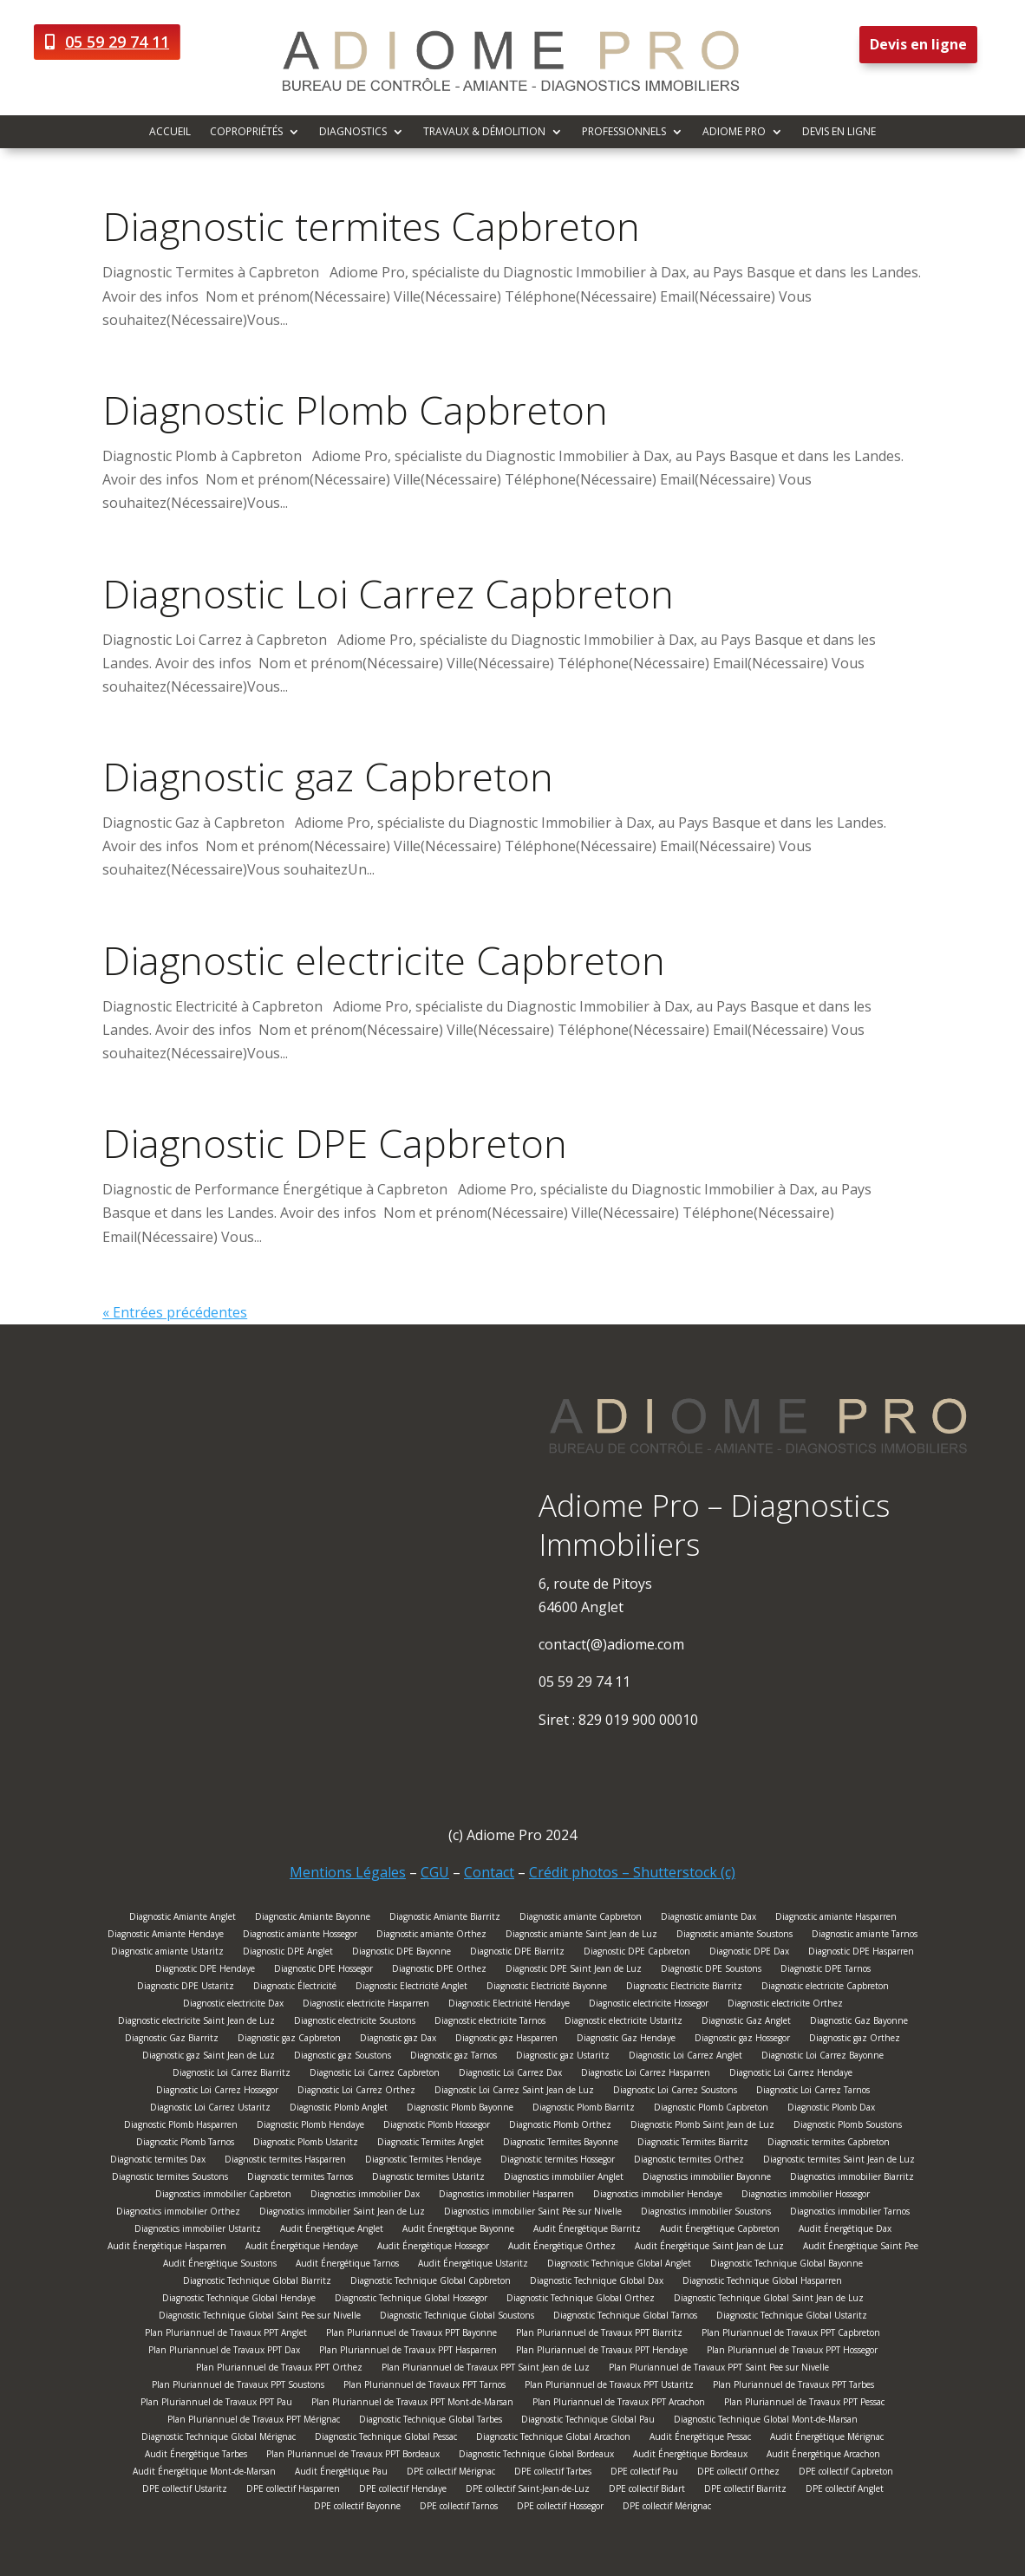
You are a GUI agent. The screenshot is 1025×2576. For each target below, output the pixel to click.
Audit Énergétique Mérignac (827, 2439)
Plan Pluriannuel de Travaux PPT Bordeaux (353, 2456)
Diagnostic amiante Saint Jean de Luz (581, 1936)
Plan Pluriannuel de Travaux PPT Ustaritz (609, 2387)
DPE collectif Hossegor (560, 2508)
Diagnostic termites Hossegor (557, 2161)
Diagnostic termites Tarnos (300, 2178)
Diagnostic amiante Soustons (734, 1936)
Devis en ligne (918, 44)
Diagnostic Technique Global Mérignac (218, 2439)
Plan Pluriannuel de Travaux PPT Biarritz (599, 2335)
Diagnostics (353, 132)
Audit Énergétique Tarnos (347, 2265)
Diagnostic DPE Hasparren (861, 1953)
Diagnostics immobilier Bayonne (707, 2178)
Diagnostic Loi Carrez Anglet (685, 2057)
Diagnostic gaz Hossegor (742, 2040)
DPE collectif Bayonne (357, 2508)
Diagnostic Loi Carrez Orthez (356, 2092)
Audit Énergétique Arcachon (823, 2456)
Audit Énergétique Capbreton (720, 2230)
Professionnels (624, 132)
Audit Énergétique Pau (341, 2473)
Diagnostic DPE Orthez (439, 1970)
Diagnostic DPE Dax (749, 1953)
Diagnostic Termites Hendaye (423, 2161)
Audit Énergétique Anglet (331, 2230)
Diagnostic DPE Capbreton (334, 1142)
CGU (435, 1872)
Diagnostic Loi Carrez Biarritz (232, 2074)
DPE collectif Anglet (845, 2491)
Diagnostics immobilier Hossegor (805, 2196)
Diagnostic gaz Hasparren (506, 2040)
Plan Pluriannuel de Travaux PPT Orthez (279, 2369)
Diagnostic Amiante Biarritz (444, 1918)
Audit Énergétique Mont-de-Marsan (204, 2473)
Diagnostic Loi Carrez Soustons (675, 2092)
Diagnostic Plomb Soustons (847, 2126)
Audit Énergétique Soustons (220, 2265)
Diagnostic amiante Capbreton (580, 1918)
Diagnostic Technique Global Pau (588, 2421)
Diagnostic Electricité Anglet (411, 1988)
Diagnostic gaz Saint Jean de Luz (208, 2057)
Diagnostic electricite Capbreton (383, 959)
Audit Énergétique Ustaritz (473, 2265)
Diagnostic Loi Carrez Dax (510, 2074)
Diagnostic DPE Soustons (711, 1970)
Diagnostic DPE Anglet (288, 1953)
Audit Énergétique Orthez (562, 2248)
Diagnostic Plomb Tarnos (185, 2144)
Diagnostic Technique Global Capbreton (430, 2283)
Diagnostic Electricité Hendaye (509, 2005)
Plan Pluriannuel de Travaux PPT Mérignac (253, 2421)
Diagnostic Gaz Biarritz (172, 2040)
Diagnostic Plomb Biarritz (583, 2109)
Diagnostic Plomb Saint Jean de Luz (702, 2126)
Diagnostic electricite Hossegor (648, 2005)
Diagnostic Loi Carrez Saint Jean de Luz (514, 2092)
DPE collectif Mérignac (451, 2473)
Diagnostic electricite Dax (233, 2005)
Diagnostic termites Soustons (170, 2178)
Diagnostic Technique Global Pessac (386, 2439)
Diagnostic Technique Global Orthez (580, 2300)
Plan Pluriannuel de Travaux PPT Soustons (238, 2387)
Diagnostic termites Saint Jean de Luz (839, 2161)
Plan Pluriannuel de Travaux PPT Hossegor (792, 2352)
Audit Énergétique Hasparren (167, 2248)
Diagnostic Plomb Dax (831, 2109)
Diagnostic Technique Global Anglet (619, 2265)
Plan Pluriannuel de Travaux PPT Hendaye (602, 2352)
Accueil (170, 132)
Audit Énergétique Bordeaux (690, 2456)
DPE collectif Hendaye (403, 2491)
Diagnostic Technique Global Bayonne (786, 2265)
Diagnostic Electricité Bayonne (546, 1988)
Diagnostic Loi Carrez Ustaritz (210, 2109)
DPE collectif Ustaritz (184, 2491)
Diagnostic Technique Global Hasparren (762, 2283)
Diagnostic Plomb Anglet (339, 2109)
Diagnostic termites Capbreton (371, 225)
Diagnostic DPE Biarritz (517, 1953)
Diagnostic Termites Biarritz (692, 2144)
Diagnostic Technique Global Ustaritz (791, 2317)
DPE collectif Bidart (647, 2491)
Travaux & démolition (484, 132)
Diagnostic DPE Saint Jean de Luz (574, 1970)
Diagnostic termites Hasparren (285, 2161)
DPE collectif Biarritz (745, 2491)
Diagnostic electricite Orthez (785, 2005)
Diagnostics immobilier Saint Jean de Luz (342, 2213)
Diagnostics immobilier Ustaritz (197, 2230)
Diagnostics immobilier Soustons (706, 2213)
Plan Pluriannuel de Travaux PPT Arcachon (618, 2404)
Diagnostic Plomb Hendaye (310, 2126)
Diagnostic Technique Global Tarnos (625, 2317)
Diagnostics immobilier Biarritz (852, 2178)
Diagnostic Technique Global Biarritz (257, 2283)
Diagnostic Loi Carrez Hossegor (217, 2092)
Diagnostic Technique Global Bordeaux (536, 2456)
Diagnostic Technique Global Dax (596, 2283)
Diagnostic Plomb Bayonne (460, 2109)
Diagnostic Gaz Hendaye (626, 2040)
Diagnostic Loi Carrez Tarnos (813, 2092)
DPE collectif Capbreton (846, 2473)
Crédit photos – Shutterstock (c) (632, 1872)
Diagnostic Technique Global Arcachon (553, 2439)
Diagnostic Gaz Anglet (746, 2022)
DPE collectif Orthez (738, 2473)
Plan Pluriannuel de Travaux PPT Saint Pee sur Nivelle (719, 2369)
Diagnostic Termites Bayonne (560, 2144)
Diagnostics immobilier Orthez (178, 2213)
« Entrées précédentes (174, 1312)
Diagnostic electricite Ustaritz (623, 2022)
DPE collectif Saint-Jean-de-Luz (528, 2491)
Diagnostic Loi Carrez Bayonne (822, 2057)
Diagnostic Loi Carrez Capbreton (388, 593)
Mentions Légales (348, 1872)
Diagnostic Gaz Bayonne (859, 2022)
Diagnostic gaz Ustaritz (563, 2057)
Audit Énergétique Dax (845, 2230)
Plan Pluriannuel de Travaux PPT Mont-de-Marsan (412, 2404)
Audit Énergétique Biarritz (587, 2230)
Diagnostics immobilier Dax (365, 2196)
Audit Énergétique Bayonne (458, 2230)
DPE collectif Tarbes (552, 2473)
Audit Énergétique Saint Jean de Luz (709, 2248)
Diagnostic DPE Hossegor (323, 1970)
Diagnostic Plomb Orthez (560, 2126)
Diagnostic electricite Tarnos (489, 2022)
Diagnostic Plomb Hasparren (181, 2126)
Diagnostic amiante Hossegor (300, 1936)
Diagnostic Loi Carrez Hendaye (790, 2074)
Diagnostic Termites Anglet (430, 2144)
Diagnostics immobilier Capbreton (223, 2196)
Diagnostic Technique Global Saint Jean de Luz (769, 2300)
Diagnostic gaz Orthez (854, 2040)
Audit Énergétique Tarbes (196, 2456)
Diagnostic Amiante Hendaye (166, 1936)
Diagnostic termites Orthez (689, 2161)
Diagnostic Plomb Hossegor (436, 2126)
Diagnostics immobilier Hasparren (506, 2196)
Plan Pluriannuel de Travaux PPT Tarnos (424, 2387)
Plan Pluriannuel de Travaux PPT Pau (216, 2404)
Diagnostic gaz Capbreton (327, 776)
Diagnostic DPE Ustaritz (185, 1988)
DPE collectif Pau (644, 2473)
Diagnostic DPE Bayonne (401, 1953)
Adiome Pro (734, 132)
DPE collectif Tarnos (459, 2508)
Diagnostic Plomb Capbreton (355, 409)
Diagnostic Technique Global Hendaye (239, 2300)
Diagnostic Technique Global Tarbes (430, 2421)
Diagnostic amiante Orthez (431, 1936)
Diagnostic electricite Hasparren (366, 2005)
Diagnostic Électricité (294, 1988)
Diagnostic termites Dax (158, 2161)
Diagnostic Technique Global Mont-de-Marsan (766, 2421)
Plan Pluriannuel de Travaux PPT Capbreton (791, 2335)
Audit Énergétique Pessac (700, 2439)
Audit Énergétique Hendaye (301, 2248)
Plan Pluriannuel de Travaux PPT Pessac (804, 2404)
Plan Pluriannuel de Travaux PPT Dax (224, 2352)
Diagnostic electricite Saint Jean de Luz (196, 2022)
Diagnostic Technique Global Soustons (457, 2317)
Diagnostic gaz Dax (398, 2040)
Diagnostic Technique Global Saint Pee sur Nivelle (260, 2317)
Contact (489, 1872)
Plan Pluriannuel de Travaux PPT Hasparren (408, 2352)
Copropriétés (246, 132)
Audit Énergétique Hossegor (433, 2248)
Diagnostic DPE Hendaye (205, 1970)
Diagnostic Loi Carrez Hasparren (645, 2074)
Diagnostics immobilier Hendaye (657, 2196)
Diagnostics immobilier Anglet (563, 2178)
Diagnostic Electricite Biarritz (684, 1988)
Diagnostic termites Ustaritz (428, 2178)
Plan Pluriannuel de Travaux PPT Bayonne (411, 2335)
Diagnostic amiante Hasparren (836, 1918)
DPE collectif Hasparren (293, 2491)
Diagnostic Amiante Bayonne (312, 1918)
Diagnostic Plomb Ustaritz (305, 2144)
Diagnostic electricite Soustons (354, 2022)
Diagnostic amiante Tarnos (864, 1936)
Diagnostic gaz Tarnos (453, 2057)
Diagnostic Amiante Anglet (182, 1918)
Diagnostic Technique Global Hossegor (411, 2300)
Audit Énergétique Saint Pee (860, 2248)
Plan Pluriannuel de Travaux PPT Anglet (226, 2335)
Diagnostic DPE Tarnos (825, 1970)
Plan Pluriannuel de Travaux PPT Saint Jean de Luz (486, 2369)
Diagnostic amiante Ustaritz (167, 1953)
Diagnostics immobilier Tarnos (850, 2213)
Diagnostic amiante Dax (708, 1918)
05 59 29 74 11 (117, 41)
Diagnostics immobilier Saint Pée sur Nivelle (533, 2213)
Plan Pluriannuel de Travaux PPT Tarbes (793, 2387)
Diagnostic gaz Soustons (342, 2057)
